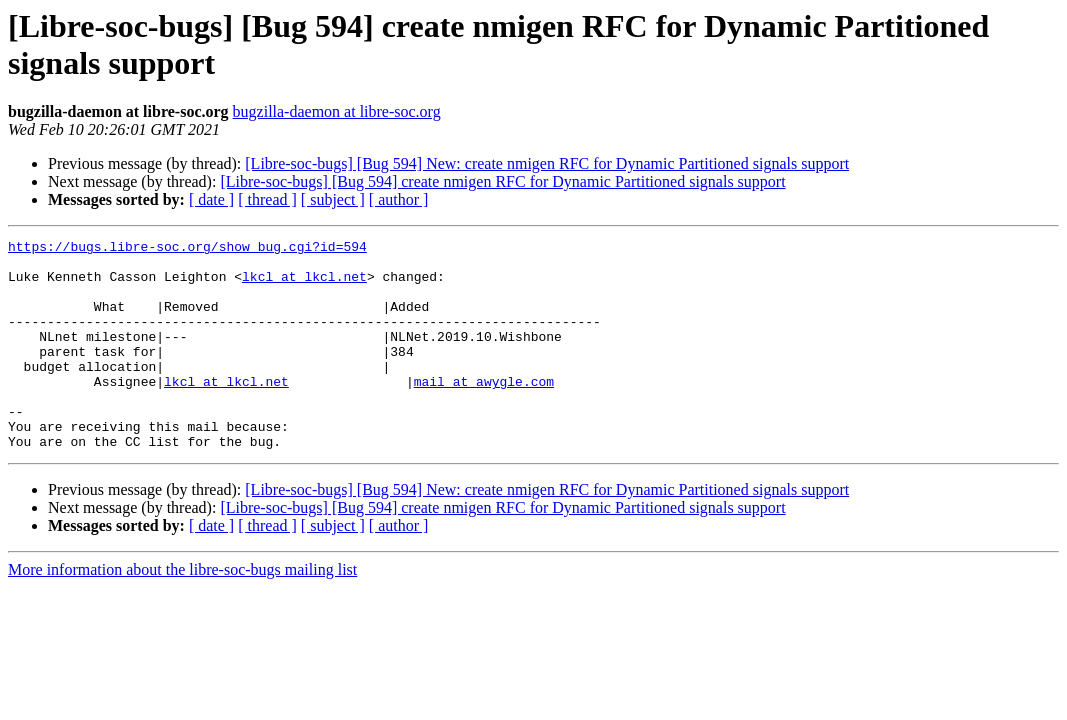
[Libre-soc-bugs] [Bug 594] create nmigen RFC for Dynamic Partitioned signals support (502, 181)
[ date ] (211, 199)
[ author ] (399, 199)
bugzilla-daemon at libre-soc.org (337, 111)
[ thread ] (267, 199)
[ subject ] (333, 199)
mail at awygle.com (484, 411)
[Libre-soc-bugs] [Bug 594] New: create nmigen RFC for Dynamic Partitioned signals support (547, 163)
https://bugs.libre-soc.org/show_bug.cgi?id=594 (187, 249)
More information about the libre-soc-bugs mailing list (182, 611)
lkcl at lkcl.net (304, 285)
